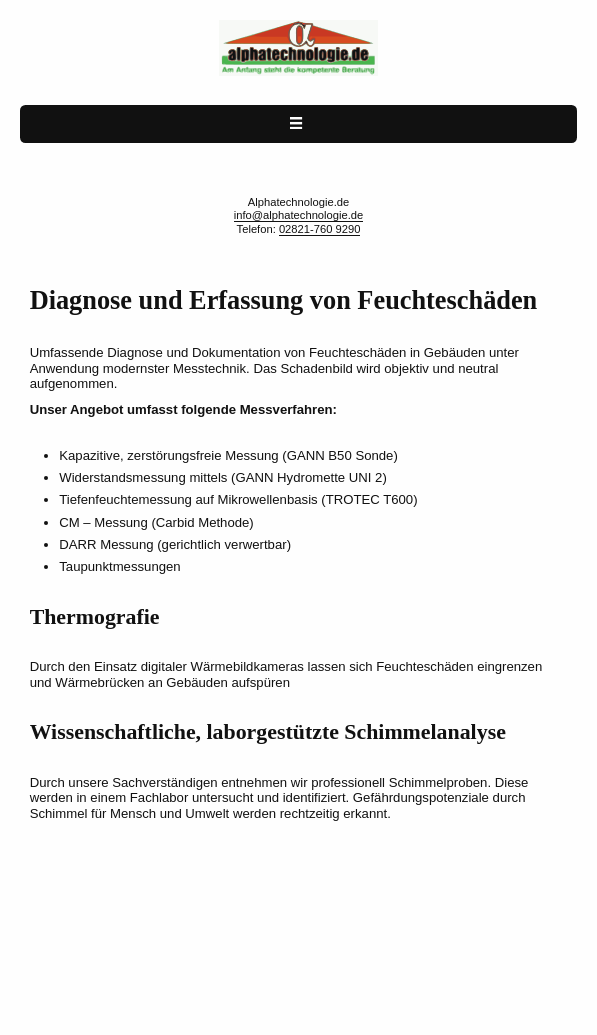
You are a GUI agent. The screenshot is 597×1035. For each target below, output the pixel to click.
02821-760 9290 (320, 229)
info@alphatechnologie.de (299, 215)
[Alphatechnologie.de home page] (298, 72)
